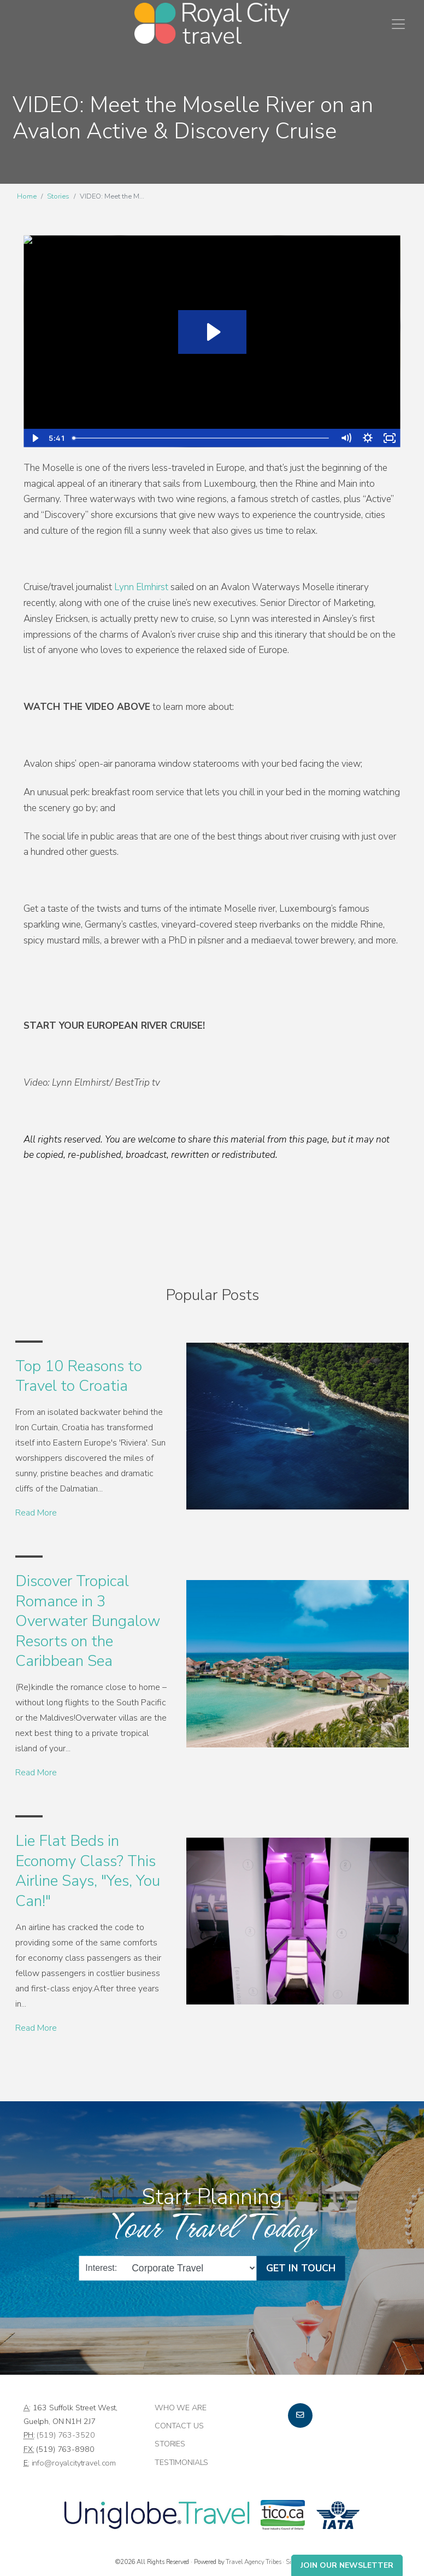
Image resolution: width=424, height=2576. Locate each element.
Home (27, 196)
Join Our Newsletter (347, 2565)
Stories (58, 196)
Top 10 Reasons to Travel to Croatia (78, 1376)
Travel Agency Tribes (253, 2561)
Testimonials (181, 2462)
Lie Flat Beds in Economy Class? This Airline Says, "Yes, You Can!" (87, 1871)
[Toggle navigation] (398, 24)
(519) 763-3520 (66, 2434)
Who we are (181, 2407)
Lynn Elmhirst (141, 587)
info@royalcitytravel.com (74, 2462)
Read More (36, 1513)
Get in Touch (300, 2267)
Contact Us (179, 2425)
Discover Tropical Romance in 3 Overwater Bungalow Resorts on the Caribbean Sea (87, 1621)
